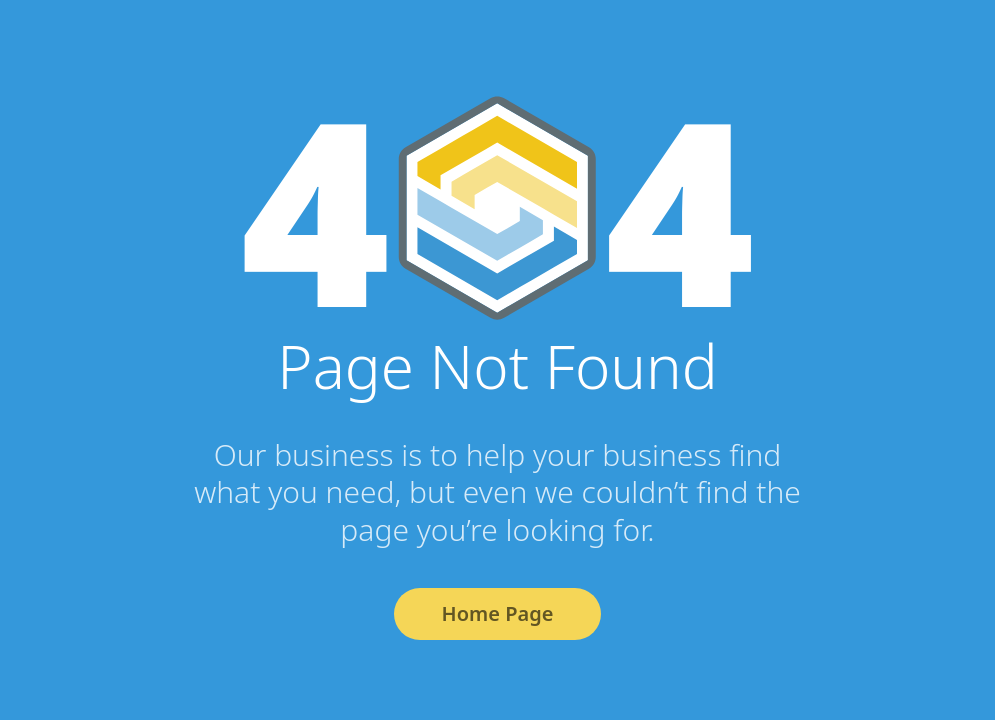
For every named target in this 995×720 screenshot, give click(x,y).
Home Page (498, 613)
